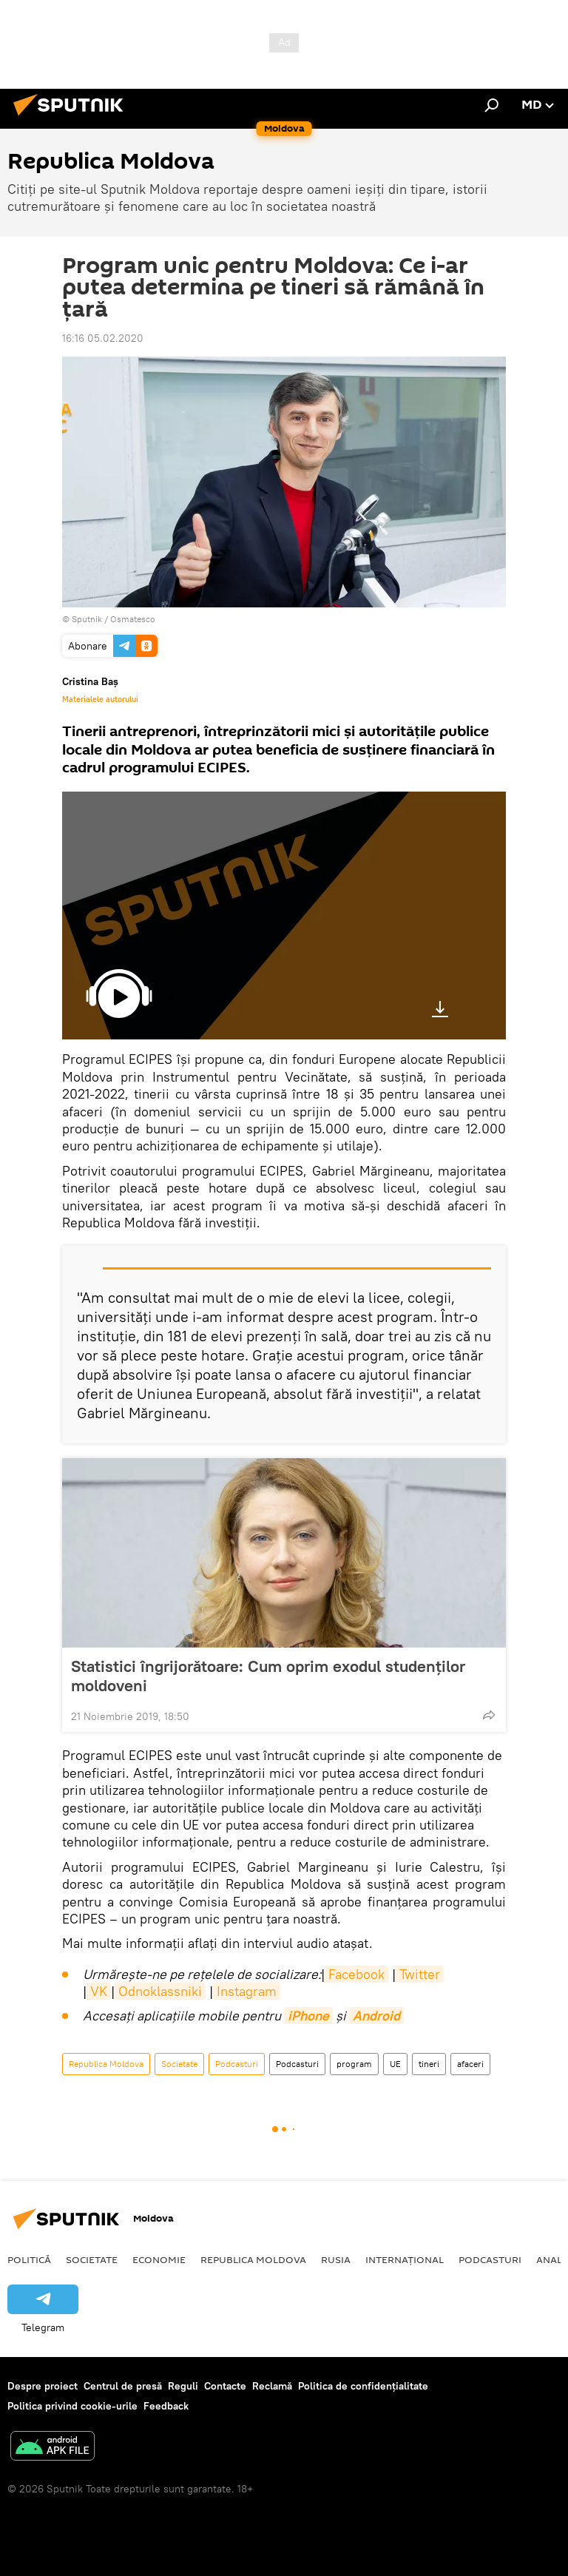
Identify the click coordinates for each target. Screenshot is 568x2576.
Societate (179, 2063)
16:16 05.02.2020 (102, 338)
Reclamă (272, 2386)
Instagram (247, 1991)
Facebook (356, 1974)
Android (376, 2015)
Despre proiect (42, 2386)
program (354, 2063)
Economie (159, 2259)
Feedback (166, 2406)
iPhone (308, 2015)
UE (395, 2063)
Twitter (419, 1974)
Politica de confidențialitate (363, 2386)
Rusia (336, 2259)
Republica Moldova (106, 2063)
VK (98, 1991)
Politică (29, 2259)
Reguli (183, 2386)
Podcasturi (236, 2063)
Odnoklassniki (160, 1991)
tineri (429, 2063)
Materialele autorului (100, 699)
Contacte (225, 2386)
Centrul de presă (123, 2386)
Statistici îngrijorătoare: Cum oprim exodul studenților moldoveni (268, 1675)
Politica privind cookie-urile (72, 2406)
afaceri (470, 2063)
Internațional (404, 2259)
